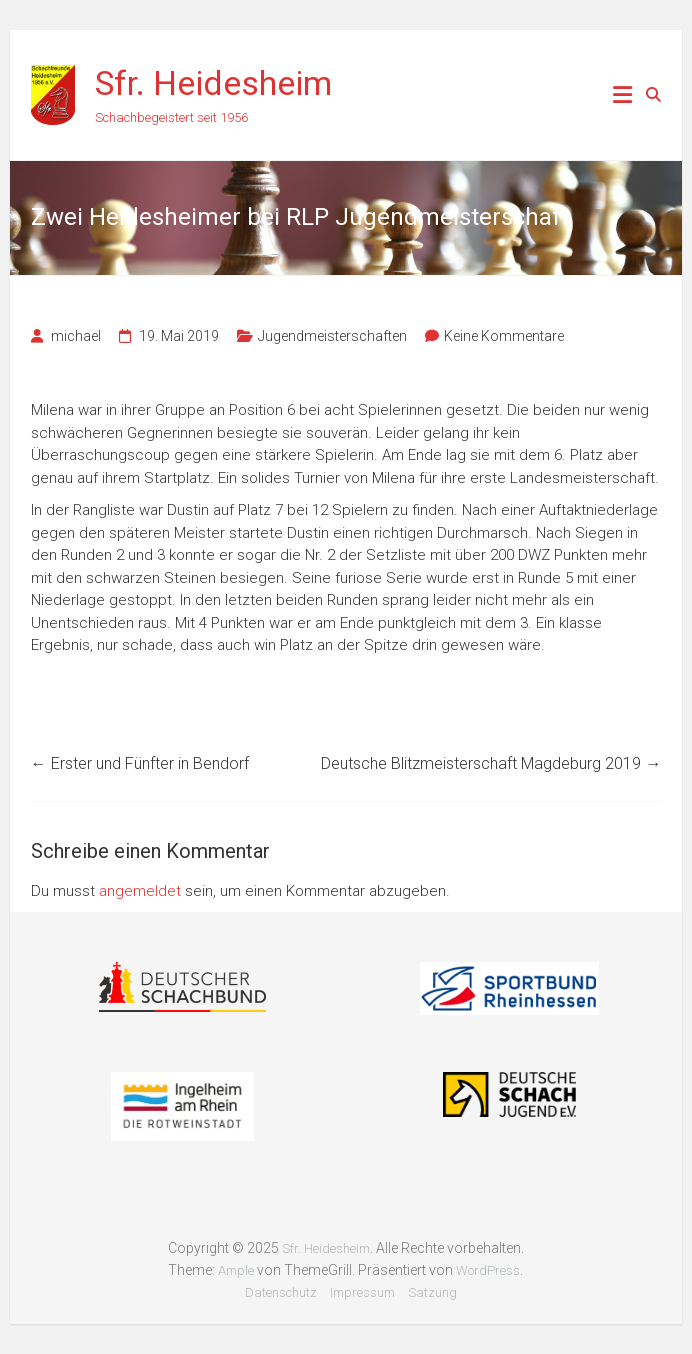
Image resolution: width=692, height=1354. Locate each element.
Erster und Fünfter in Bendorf (140, 763)
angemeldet (140, 891)
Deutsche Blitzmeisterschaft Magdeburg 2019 (491, 763)
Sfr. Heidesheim (213, 83)
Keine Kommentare (504, 336)
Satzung (432, 1292)
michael (76, 336)
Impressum (362, 1292)
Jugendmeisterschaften (332, 336)
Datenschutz (281, 1292)
